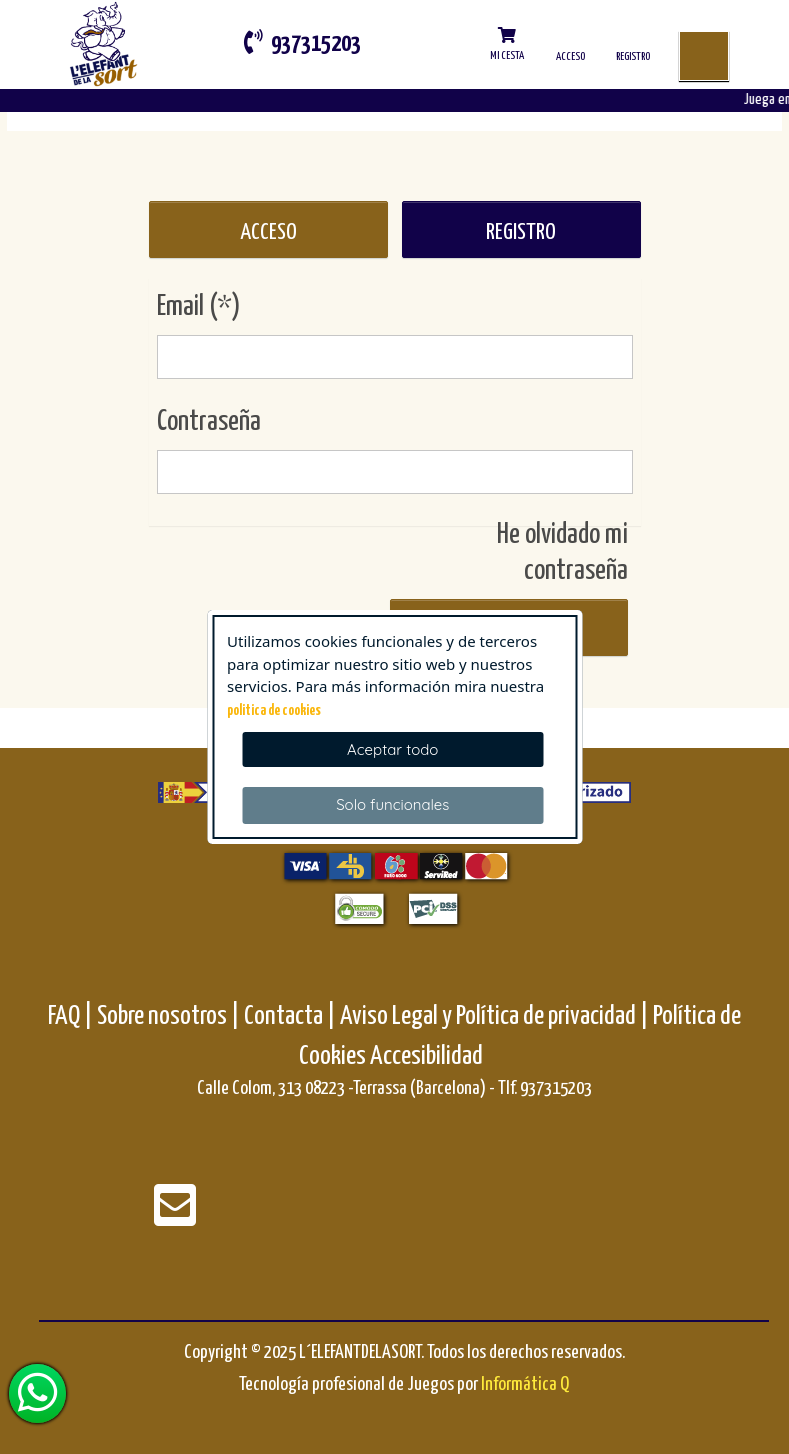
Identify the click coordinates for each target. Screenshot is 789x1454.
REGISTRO (521, 232)
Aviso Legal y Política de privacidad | (496, 1016)
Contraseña (209, 422)
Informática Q (525, 1384)
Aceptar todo (392, 749)
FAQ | (72, 1016)
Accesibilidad (426, 1056)
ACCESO (268, 232)
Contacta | (290, 1016)
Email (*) (199, 307)
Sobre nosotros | (168, 1016)
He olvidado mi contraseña (562, 553)
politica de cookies (274, 711)
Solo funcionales (392, 804)
